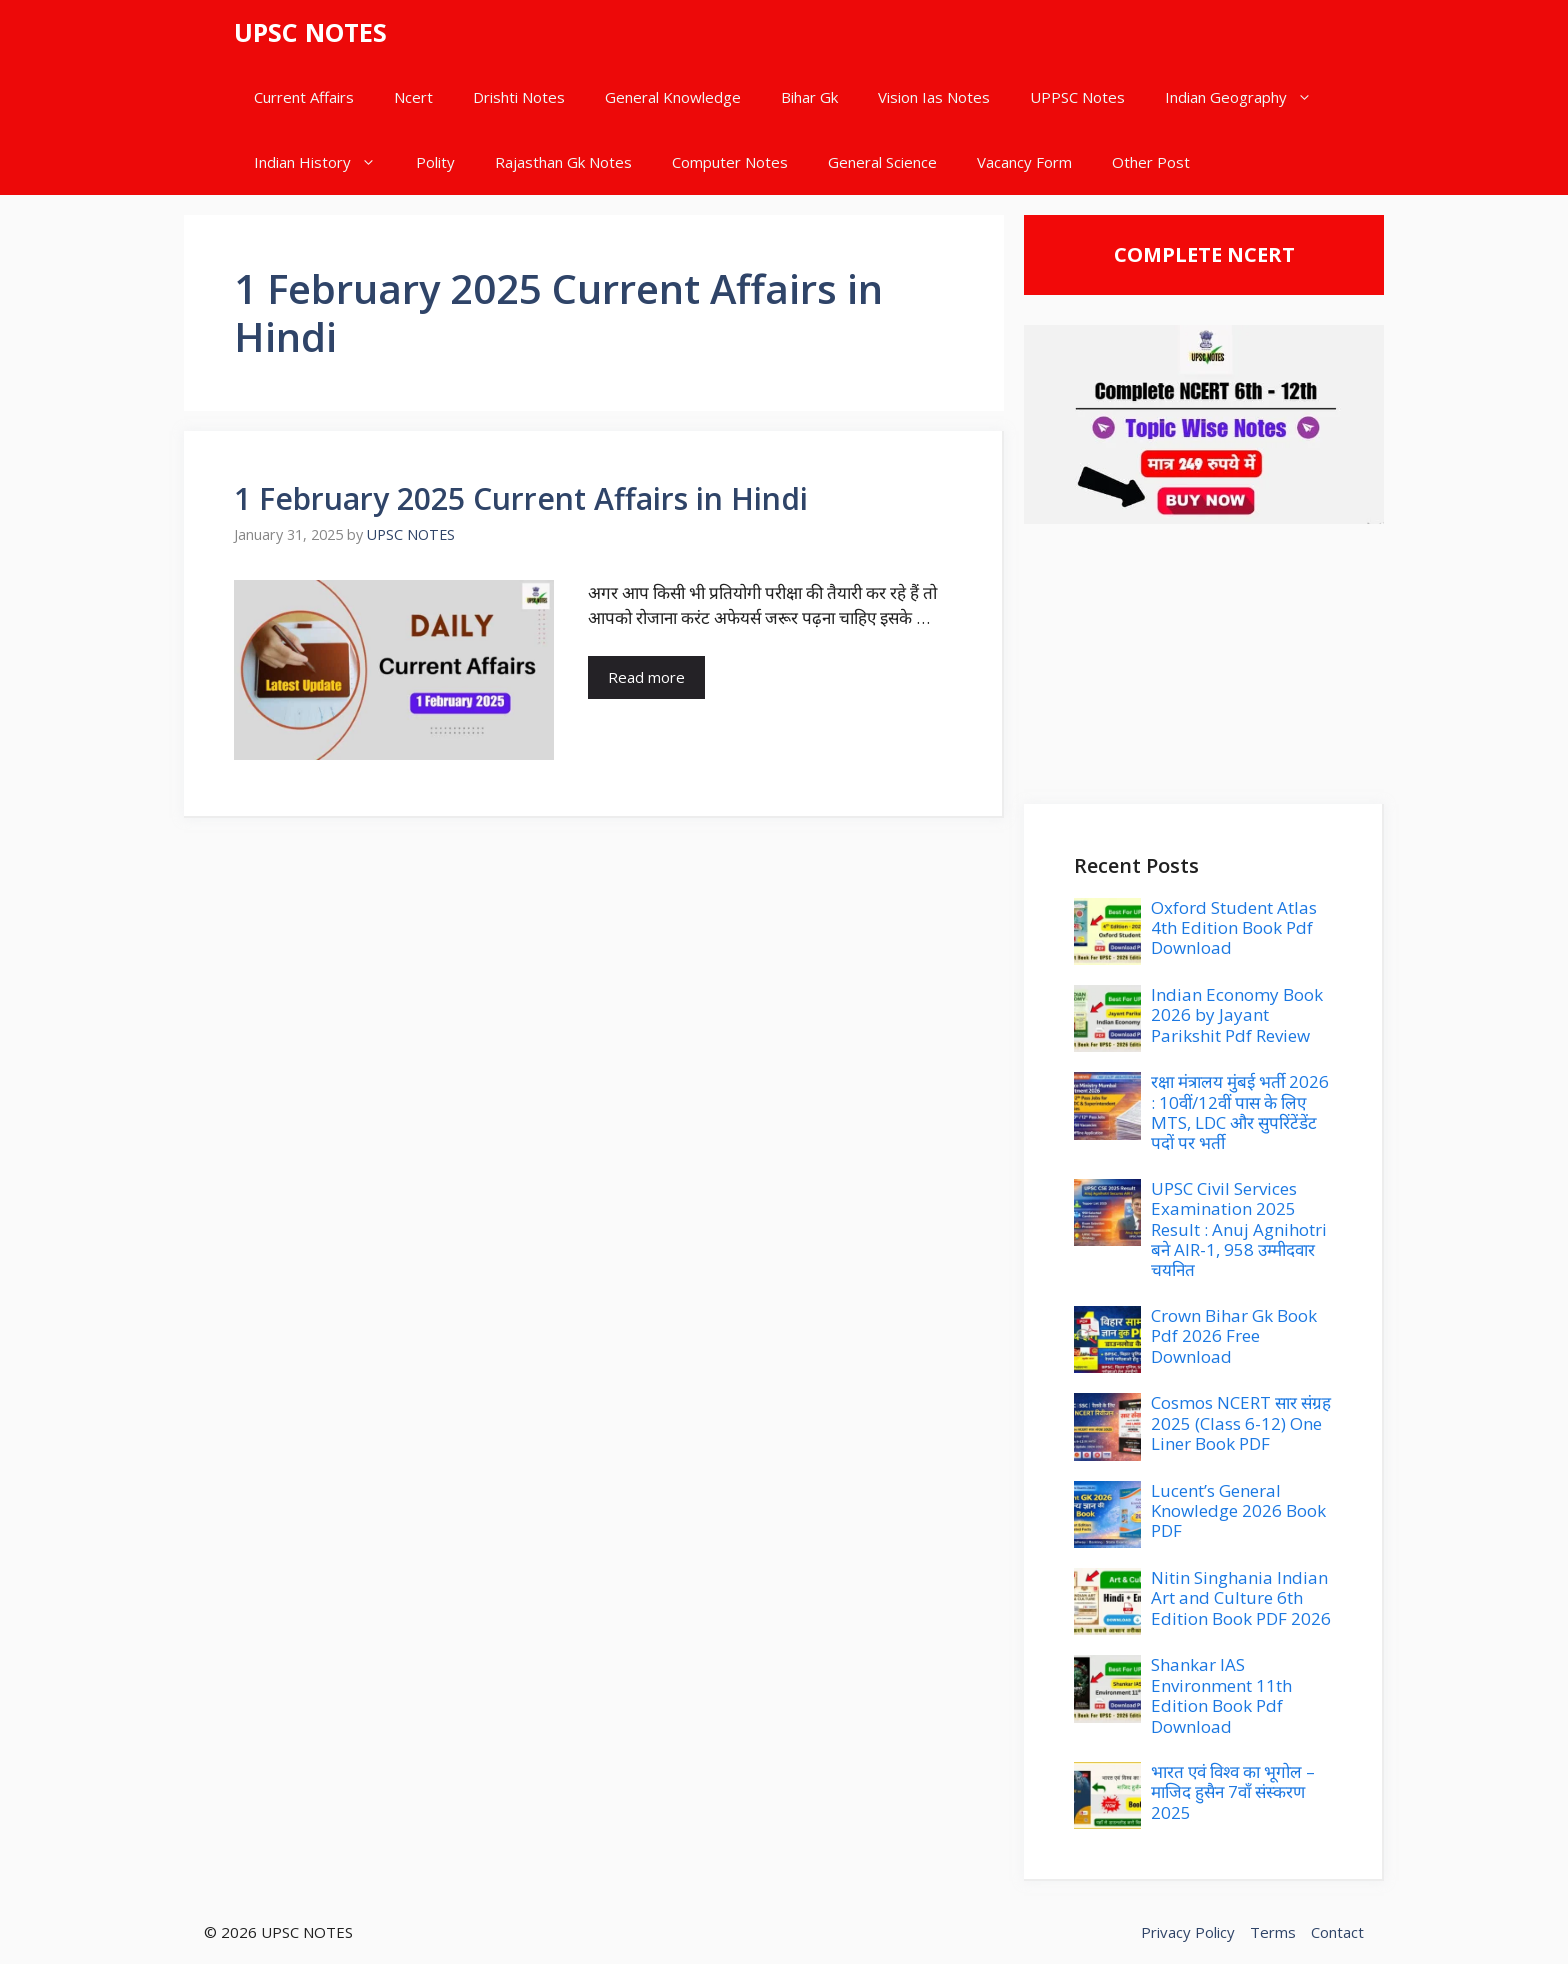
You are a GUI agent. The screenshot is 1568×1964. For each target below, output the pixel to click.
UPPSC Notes (1077, 97)
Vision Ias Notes (934, 97)
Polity (435, 162)
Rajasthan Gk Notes (563, 162)
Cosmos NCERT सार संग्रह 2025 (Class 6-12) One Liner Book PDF (1241, 1423)
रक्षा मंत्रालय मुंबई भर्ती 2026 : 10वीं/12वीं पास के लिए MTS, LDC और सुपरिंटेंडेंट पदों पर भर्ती (1240, 1112)
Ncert (413, 97)
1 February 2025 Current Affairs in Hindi (521, 498)
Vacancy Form (1024, 162)
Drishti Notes (519, 97)
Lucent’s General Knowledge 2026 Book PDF (1238, 1511)
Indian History (325, 162)
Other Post (1151, 162)
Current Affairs (304, 97)
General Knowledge (673, 97)
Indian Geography (1248, 97)
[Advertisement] (1204, 664)
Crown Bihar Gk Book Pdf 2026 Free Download (1234, 1336)
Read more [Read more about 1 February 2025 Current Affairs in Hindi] (646, 677)
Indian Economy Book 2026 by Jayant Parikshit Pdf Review (1237, 1015)
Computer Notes (730, 162)
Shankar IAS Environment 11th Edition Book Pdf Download (1221, 1695)
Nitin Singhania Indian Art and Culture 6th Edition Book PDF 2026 (1241, 1598)
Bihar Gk (809, 97)
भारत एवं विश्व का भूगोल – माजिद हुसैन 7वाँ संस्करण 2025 (1233, 1792)
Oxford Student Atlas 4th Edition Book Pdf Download (1234, 928)
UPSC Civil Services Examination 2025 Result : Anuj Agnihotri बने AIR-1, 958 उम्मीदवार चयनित (1239, 1229)
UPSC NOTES (310, 32)
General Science (882, 162)
